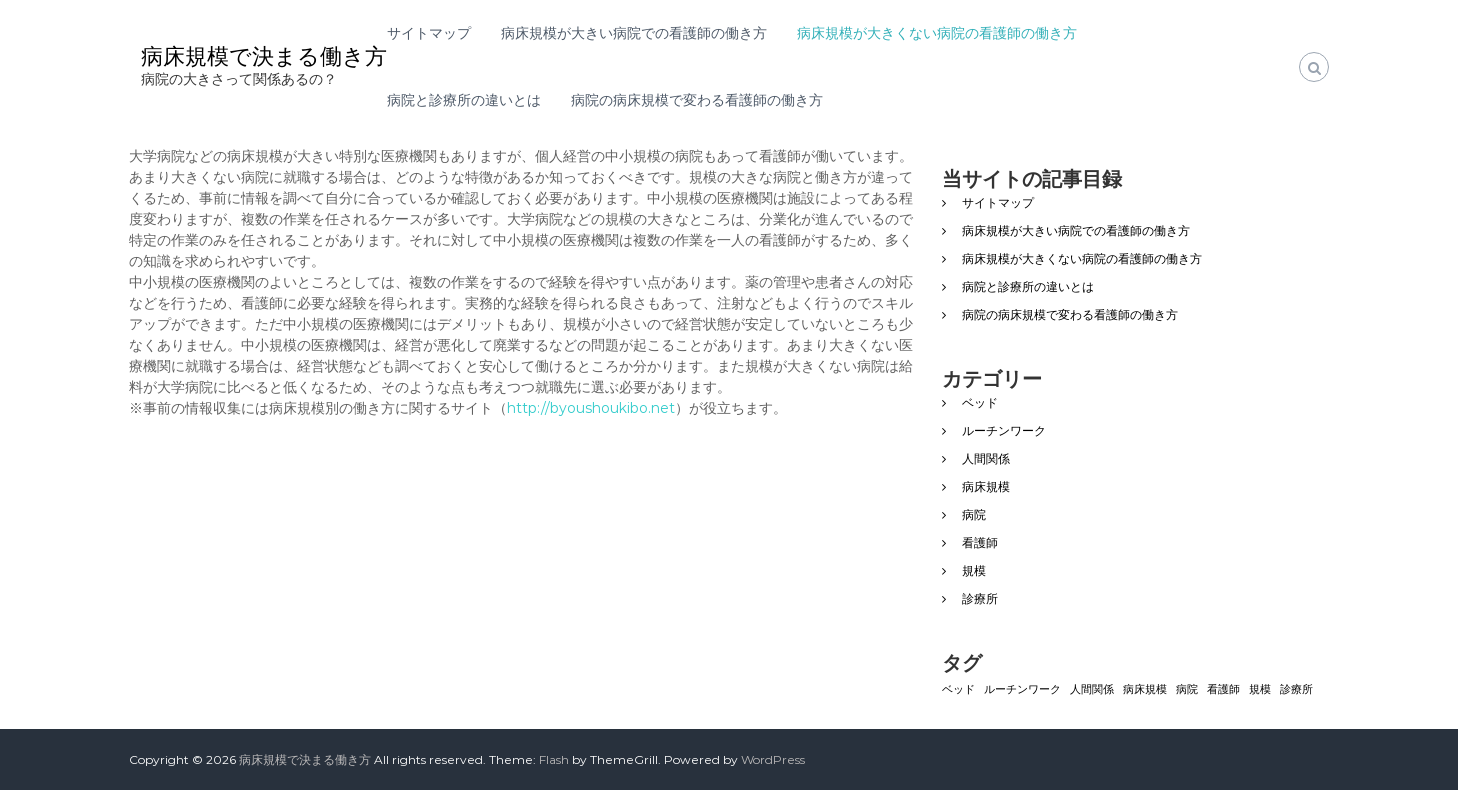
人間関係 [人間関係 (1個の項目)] (1092, 689)
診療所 (980, 598)
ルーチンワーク (1004, 430)
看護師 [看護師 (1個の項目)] (1223, 689)
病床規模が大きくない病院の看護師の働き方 (937, 33)
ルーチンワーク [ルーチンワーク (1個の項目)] (1022, 689)
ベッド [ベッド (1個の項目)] (958, 689)
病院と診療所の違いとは (464, 100)
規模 (974, 570)
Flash (554, 759)
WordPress (773, 759)
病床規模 (986, 486)
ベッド (980, 402)
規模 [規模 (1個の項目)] (1260, 689)
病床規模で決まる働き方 (264, 56)
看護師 (980, 542)
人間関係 (986, 458)
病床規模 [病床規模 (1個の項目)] (1145, 689)
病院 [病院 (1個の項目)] (1187, 689)
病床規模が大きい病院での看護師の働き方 (634, 33)
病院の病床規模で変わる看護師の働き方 (697, 100)
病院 (974, 514)
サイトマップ (429, 33)
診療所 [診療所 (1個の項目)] (1296, 689)
